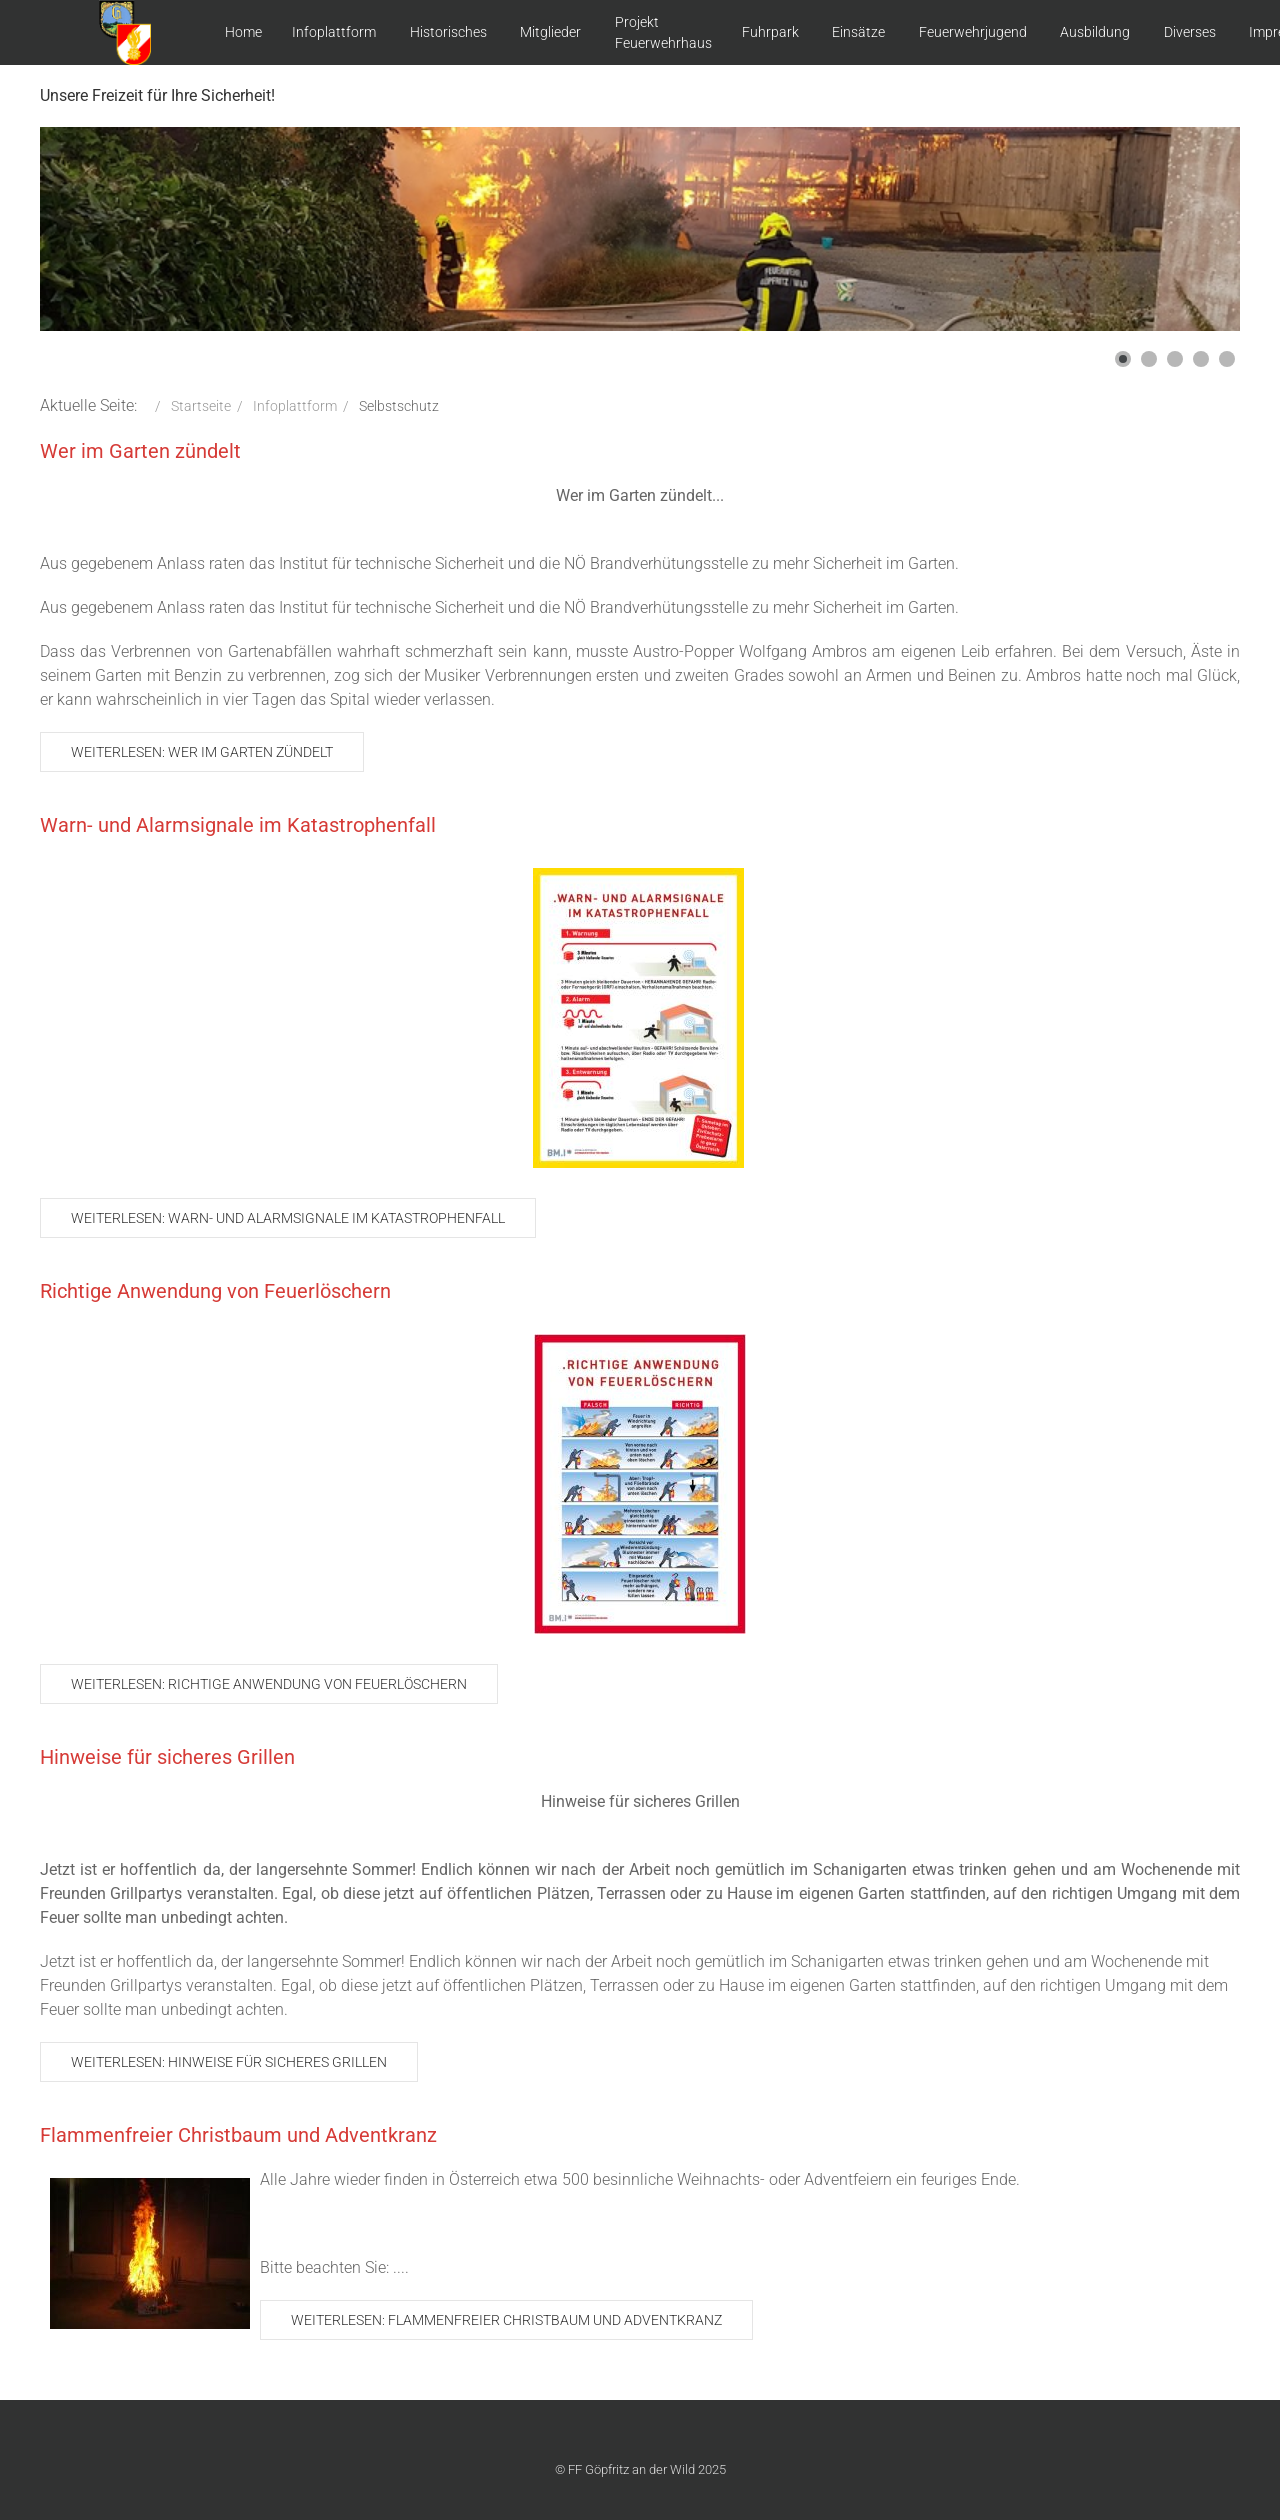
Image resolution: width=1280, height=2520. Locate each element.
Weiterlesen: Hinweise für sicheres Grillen (229, 2062)
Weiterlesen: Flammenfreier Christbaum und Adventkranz (506, 2320)
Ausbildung (1095, 32)
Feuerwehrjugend (973, 32)
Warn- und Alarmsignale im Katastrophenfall (238, 825)
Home (243, 32)
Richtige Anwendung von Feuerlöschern (215, 1291)
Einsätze (858, 32)
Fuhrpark (770, 32)
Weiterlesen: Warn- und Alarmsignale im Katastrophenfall (288, 1218)
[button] (1123, 359)
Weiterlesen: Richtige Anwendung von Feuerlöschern (269, 1684)
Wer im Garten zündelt (140, 451)
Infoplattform (334, 32)
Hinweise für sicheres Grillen (167, 1757)
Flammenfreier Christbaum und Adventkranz (238, 2135)
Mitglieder (550, 32)
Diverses (1190, 32)
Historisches (448, 32)
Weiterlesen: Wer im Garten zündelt (202, 752)
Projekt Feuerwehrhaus (663, 32)
